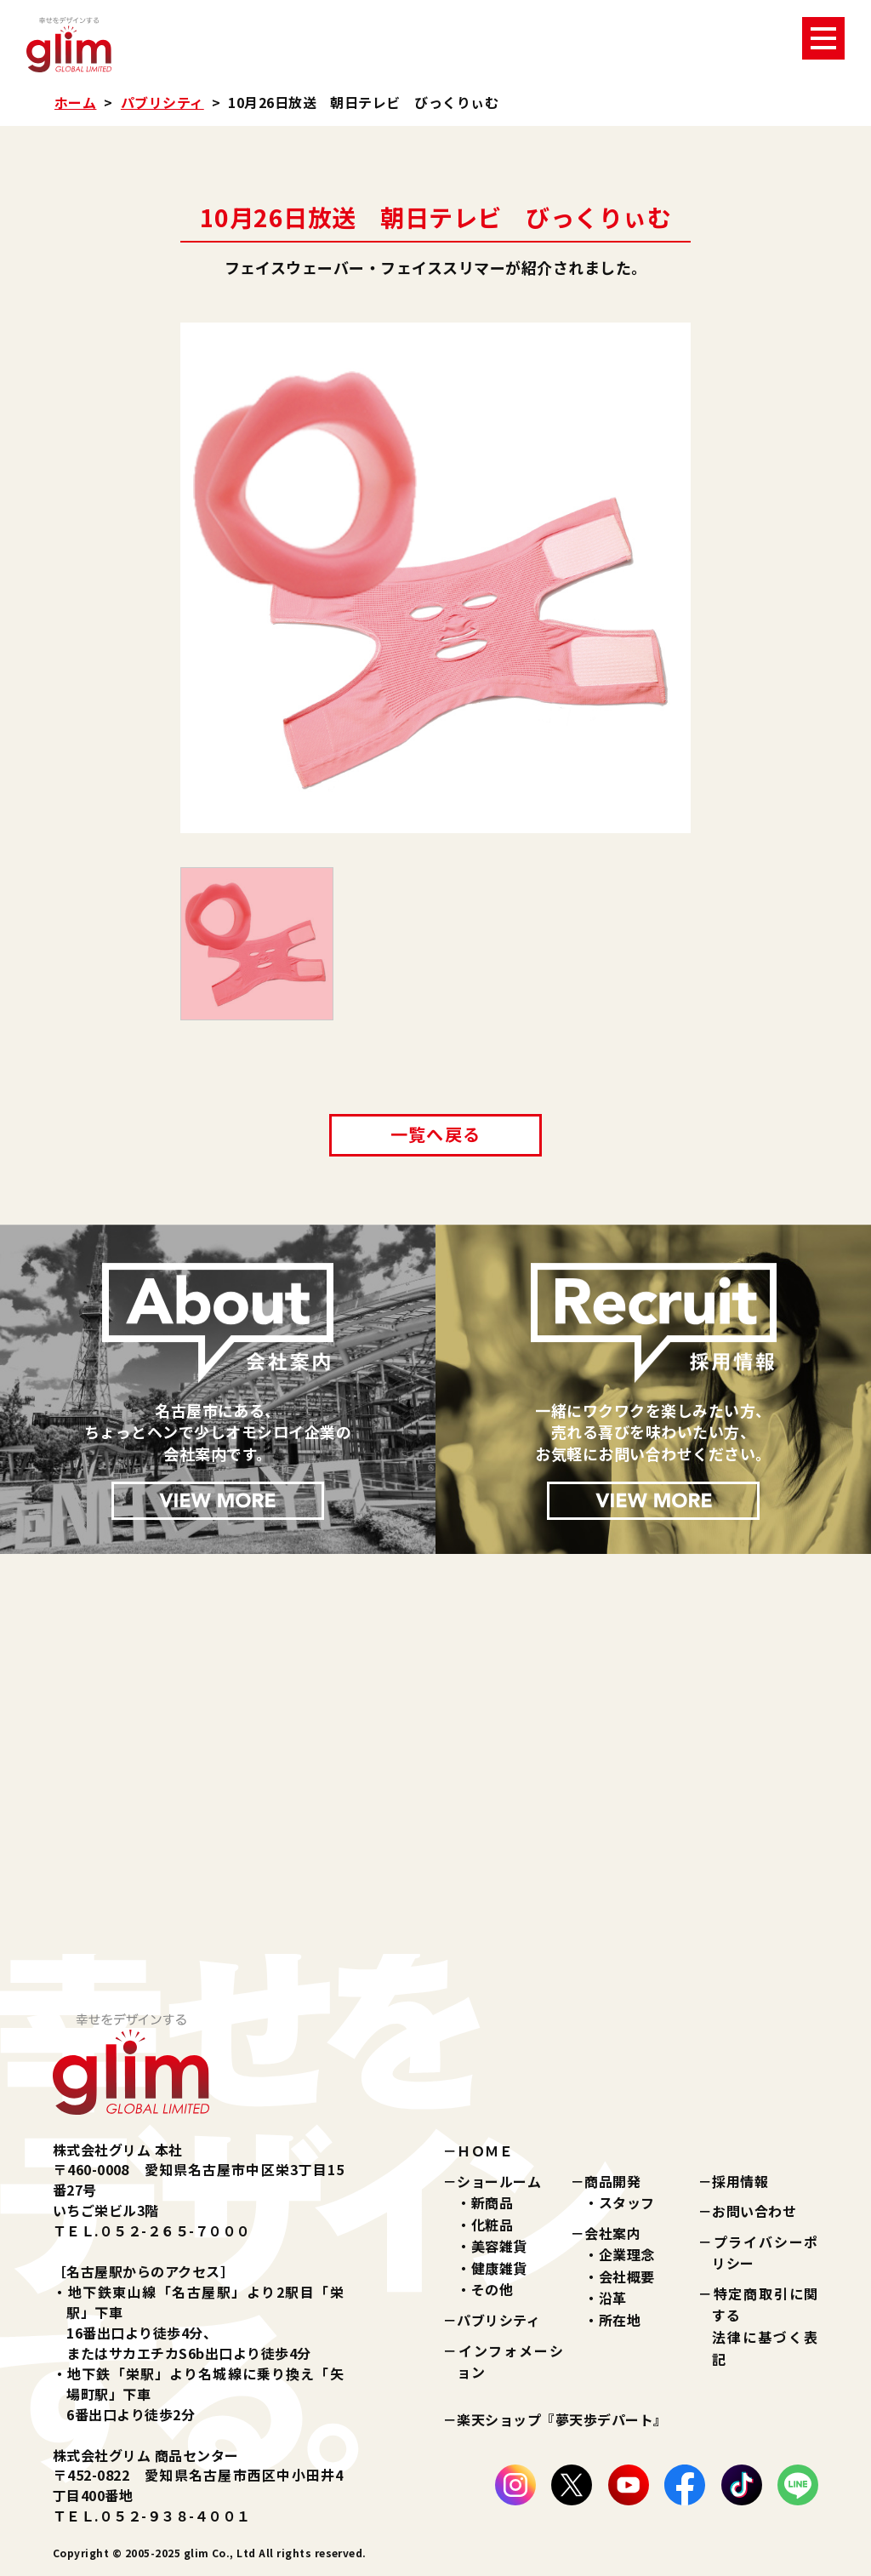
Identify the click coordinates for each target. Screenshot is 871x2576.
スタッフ (627, 2202)
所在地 (619, 2320)
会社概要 (627, 2276)
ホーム (75, 102)
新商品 (492, 2202)
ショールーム (499, 2181)
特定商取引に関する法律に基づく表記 (765, 2326)
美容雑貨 (499, 2246)
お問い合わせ (754, 2211)
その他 (492, 2289)
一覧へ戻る (435, 1134)
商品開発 (612, 2181)
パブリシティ (162, 102)
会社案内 (612, 2233)
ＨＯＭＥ (485, 2150)
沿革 (613, 2298)
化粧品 (492, 2224)
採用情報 (740, 2181)
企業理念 (627, 2254)
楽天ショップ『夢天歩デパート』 (562, 2419)
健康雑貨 (499, 2268)
